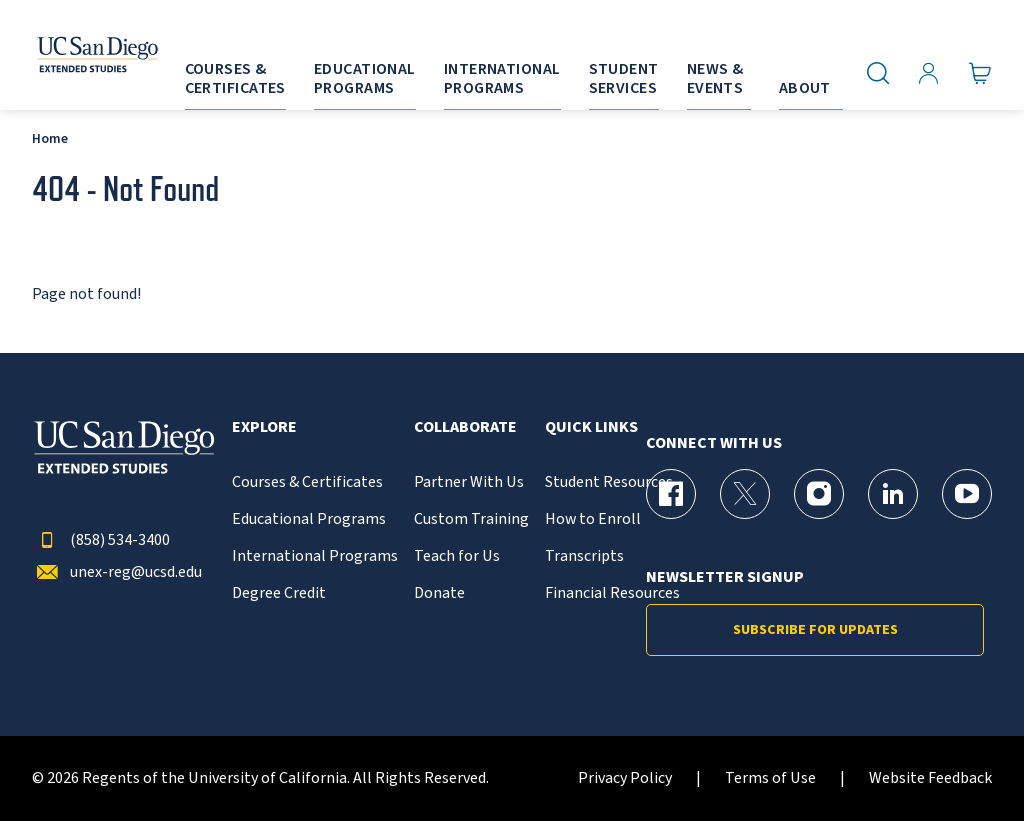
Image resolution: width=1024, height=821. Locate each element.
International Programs (315, 556)
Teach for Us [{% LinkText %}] (457, 556)
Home (50, 138)
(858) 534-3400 (101, 540)
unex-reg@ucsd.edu (117, 572)
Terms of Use (770, 778)
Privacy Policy (625, 778)
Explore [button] (264, 427)
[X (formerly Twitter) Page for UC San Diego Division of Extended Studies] (745, 494)
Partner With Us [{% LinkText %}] (469, 482)
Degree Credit (279, 593)
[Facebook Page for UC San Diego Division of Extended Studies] (671, 494)
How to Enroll (593, 519)
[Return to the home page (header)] (73, 55)
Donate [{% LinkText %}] (439, 593)
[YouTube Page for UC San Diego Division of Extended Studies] (967, 494)
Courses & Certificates (307, 482)
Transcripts (584, 556)
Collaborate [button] (465, 427)
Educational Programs (309, 519)
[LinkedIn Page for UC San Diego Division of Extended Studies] (893, 494)
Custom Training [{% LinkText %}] (471, 519)
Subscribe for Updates (815, 630)
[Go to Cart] (980, 73)
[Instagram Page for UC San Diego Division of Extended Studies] (819, 494)
